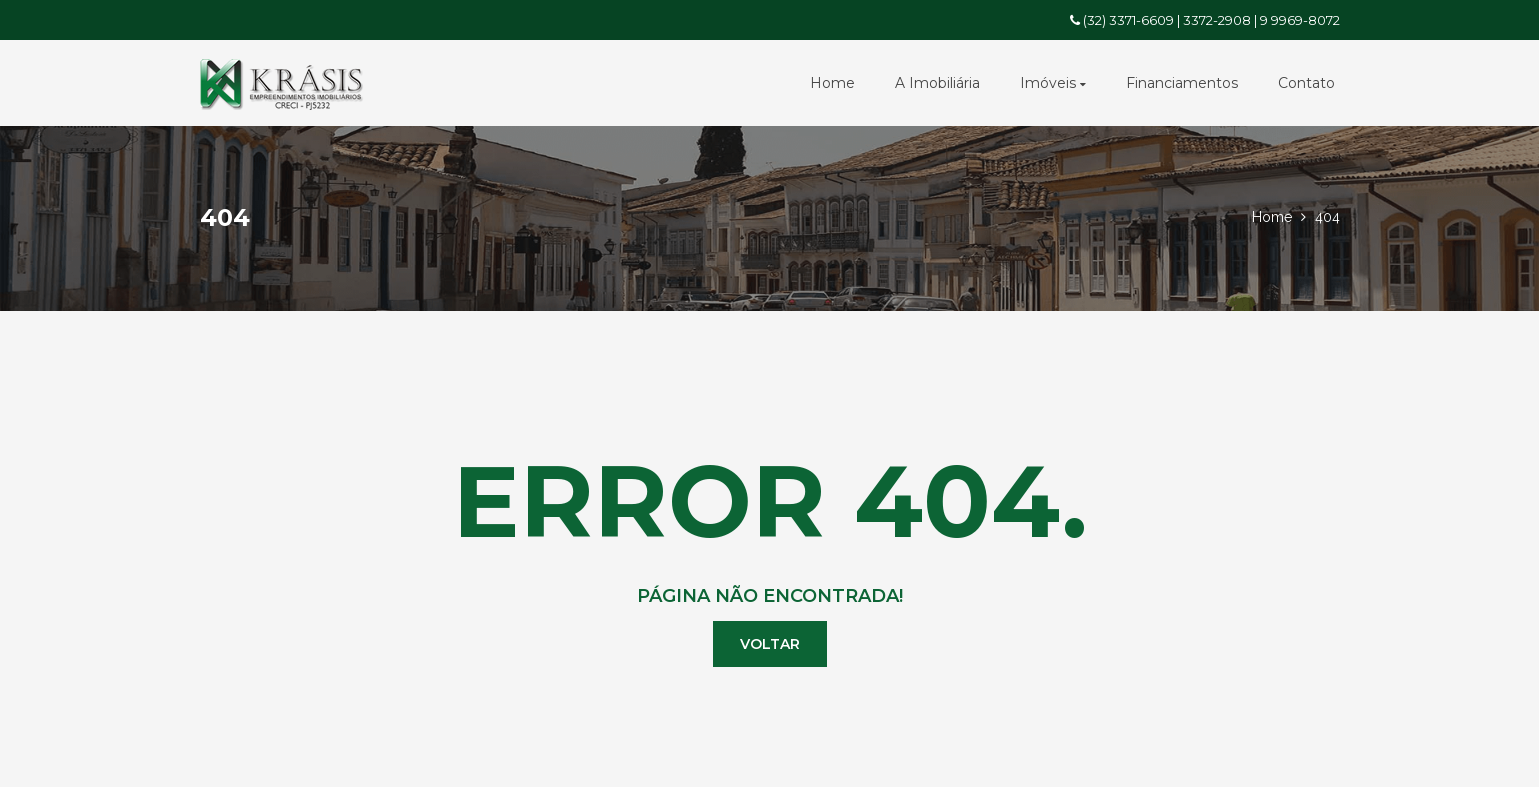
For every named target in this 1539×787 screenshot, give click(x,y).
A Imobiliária (937, 83)
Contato (1306, 83)
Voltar (770, 644)
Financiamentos (1182, 83)
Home (832, 83)
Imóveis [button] (1053, 83)
